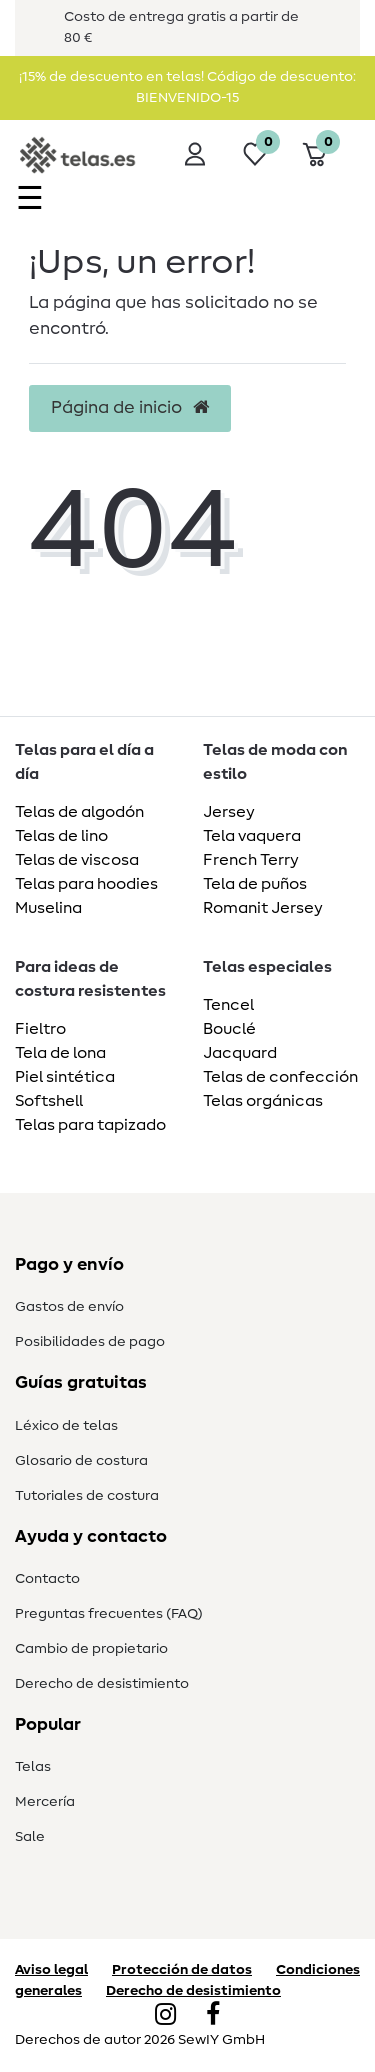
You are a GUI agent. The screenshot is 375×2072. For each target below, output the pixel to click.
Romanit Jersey (263, 908)
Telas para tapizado (90, 1125)
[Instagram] (165, 2016)
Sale (30, 1837)
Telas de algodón (79, 812)
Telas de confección (280, 1077)
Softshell (49, 1101)
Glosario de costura (81, 1461)
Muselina (48, 908)
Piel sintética (65, 1077)
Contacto (47, 1579)
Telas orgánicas (263, 1101)
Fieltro (40, 1029)
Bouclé (229, 1029)
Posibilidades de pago (90, 1342)
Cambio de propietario (91, 1649)
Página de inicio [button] (130, 408)
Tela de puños (255, 884)
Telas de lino (61, 836)
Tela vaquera (252, 836)
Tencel (228, 1005)
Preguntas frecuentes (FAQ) (109, 1614)
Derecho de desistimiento (102, 1684)
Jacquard (240, 1053)
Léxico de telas (66, 1426)
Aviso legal (51, 1970)
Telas (33, 1767)
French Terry (251, 860)
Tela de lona (60, 1053)
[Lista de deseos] (255, 154)
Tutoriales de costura (87, 1496)
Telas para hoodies (86, 884)
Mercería (45, 1802)
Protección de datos (182, 1970)
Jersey (229, 812)
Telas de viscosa (77, 860)
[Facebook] (213, 2016)
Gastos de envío (69, 1307)
